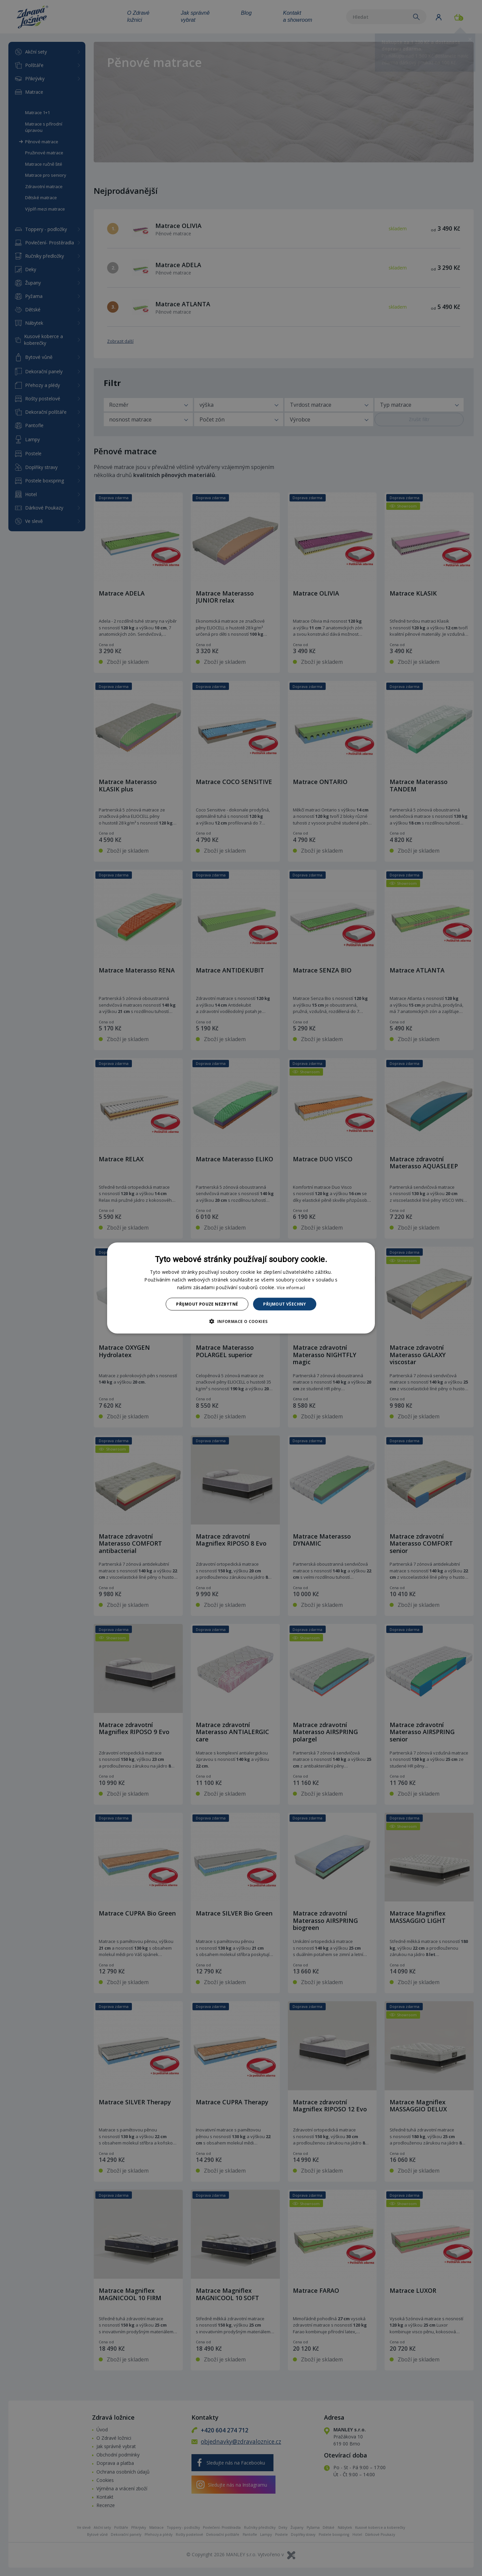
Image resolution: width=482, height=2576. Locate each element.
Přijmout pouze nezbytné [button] (207, 1304)
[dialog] (241, 1288)
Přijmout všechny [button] (284, 1304)
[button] (240, 1321)
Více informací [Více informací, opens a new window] (291, 1287)
